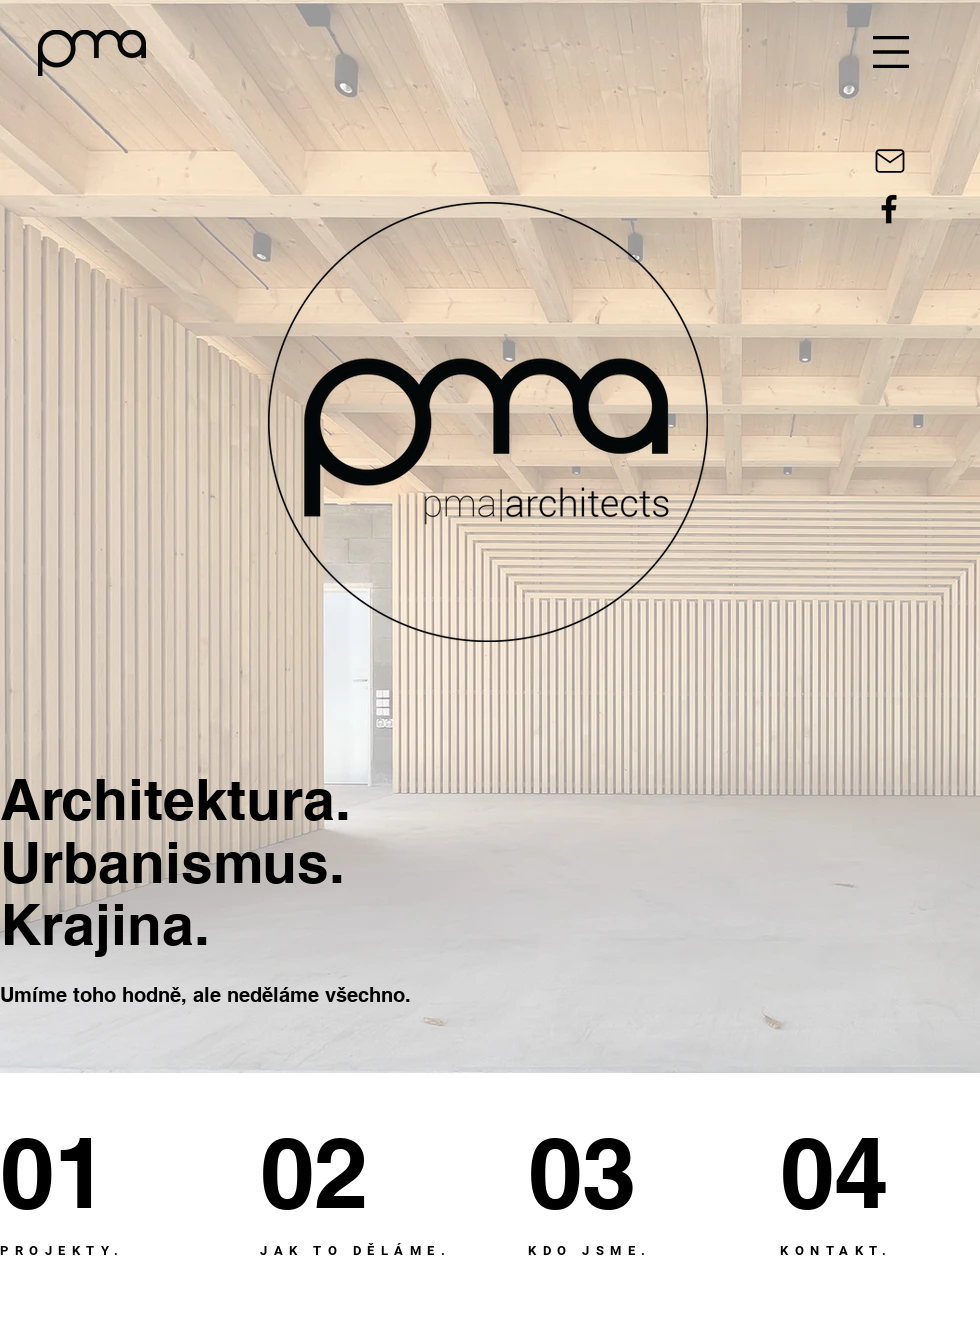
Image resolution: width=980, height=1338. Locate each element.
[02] (336, 1172)
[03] (598, 1172)
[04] (853, 1172)
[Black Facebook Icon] (889, 209)
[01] (73, 1172)
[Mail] (890, 161)
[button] (891, 52)
